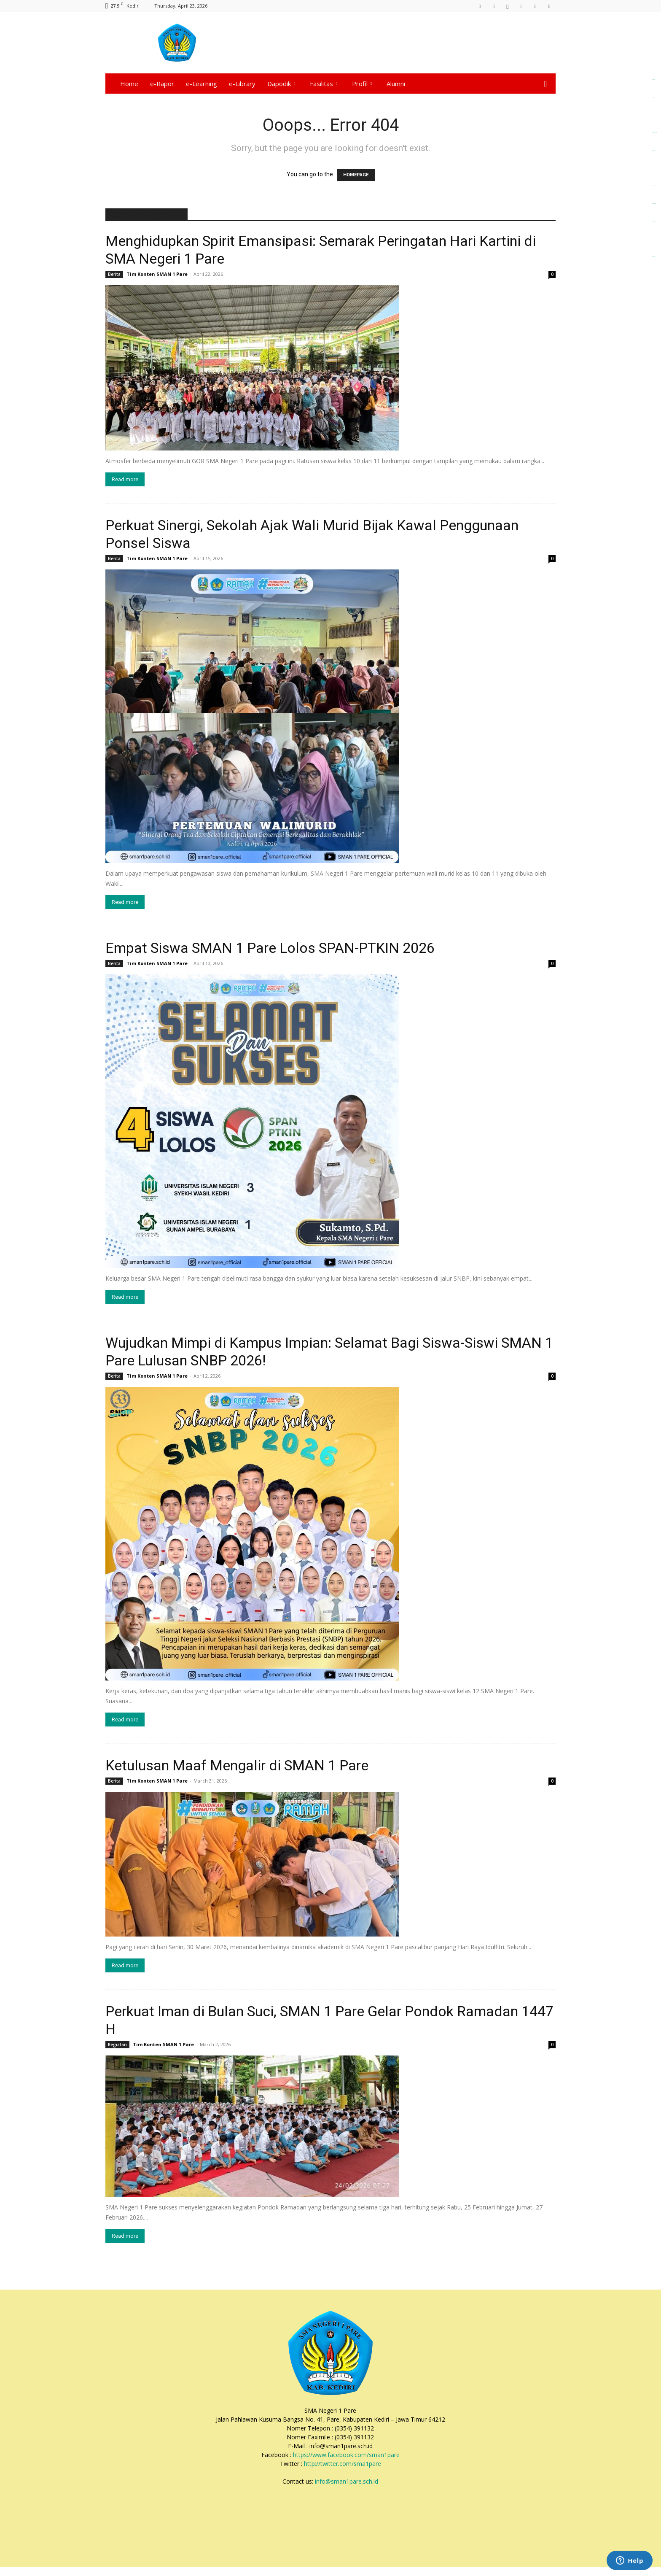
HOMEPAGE (355, 175)
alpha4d (653, 150)
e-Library (242, 83)
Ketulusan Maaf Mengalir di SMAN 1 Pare (236, 1765)
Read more (125, 479)
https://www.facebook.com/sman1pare (346, 2455)
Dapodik (281, 83)
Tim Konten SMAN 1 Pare (157, 274)
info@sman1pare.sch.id (346, 2481)
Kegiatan (117, 2044)
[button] (545, 84)
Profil (362, 83)
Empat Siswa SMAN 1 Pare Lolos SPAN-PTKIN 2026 (270, 947)
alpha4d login (654, 132)
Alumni (396, 83)
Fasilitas (323, 83)
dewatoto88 (654, 203)
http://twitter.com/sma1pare (342, 2464)
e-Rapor (162, 83)
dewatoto (654, 256)
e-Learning (201, 83)
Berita (114, 274)
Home (129, 83)
